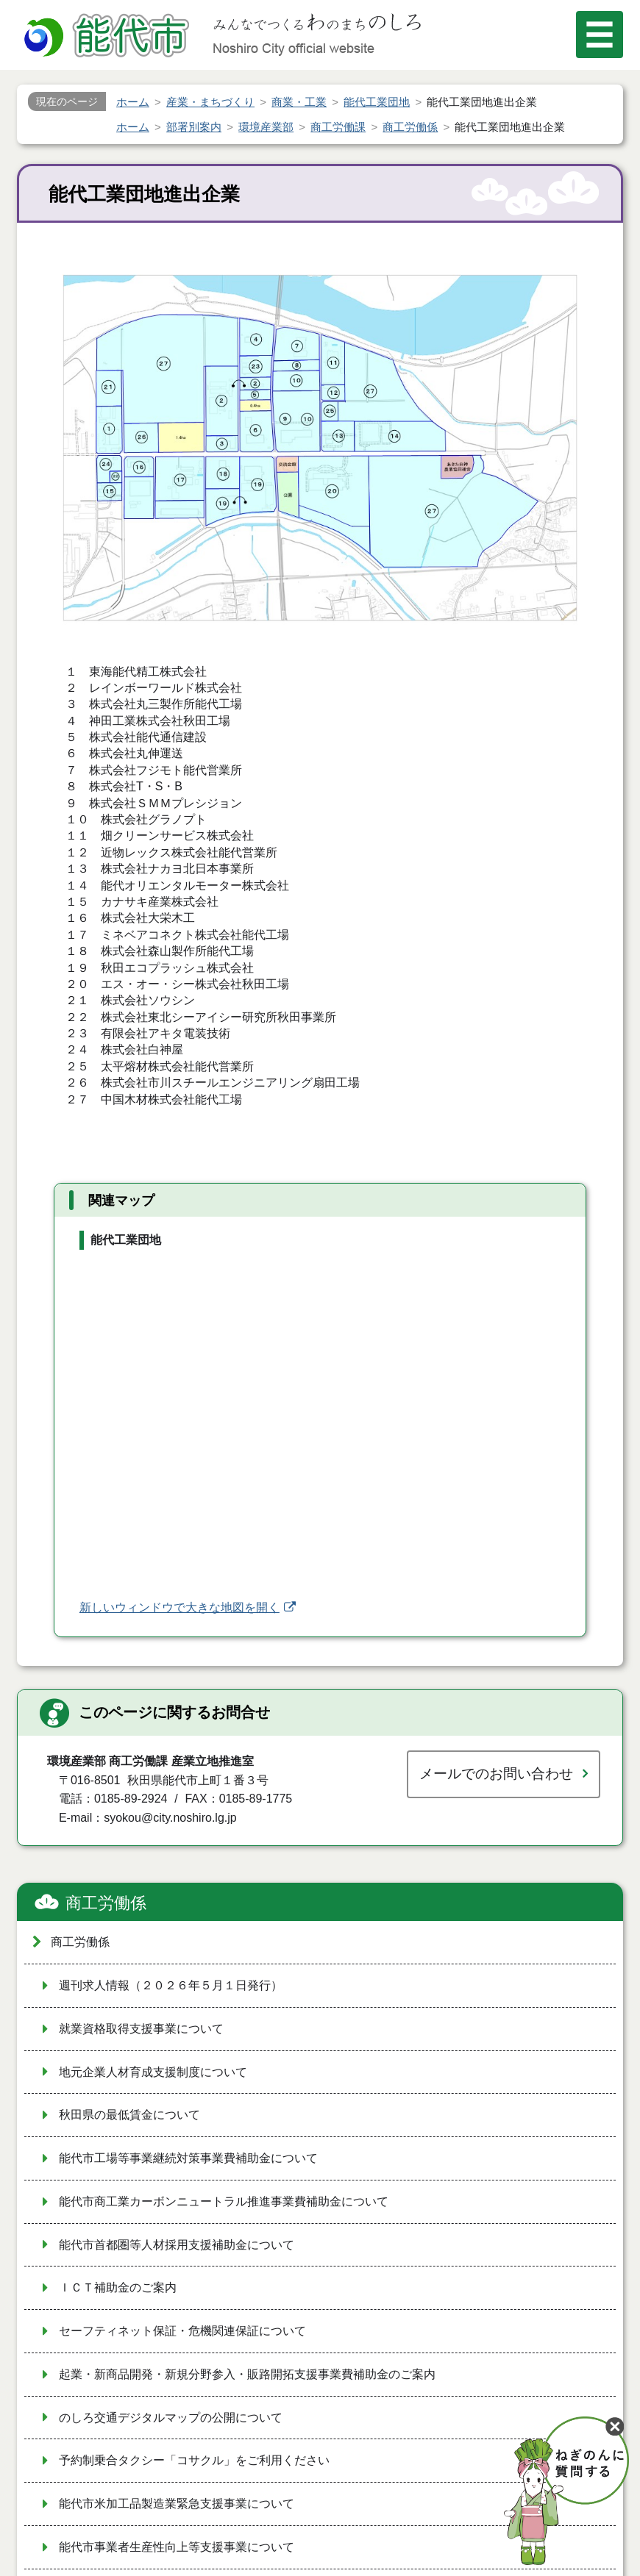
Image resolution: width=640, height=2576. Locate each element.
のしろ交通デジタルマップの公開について (170, 2417)
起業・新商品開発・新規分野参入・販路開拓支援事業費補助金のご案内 (247, 2374)
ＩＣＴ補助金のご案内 (118, 2287)
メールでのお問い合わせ (496, 1773)
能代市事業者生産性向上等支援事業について (176, 2547)
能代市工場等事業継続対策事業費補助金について (188, 2158)
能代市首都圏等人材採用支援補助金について (176, 2245)
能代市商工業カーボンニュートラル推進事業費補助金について (223, 2201)
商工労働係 (105, 1903)
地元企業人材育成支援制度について (153, 2072)
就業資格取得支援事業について (141, 2028)
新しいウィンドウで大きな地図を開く (179, 1607)
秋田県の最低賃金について (129, 2114)
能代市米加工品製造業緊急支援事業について (176, 2503)
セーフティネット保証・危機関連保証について (182, 2331)
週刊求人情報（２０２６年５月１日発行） (170, 1985)
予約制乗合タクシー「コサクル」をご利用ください (194, 2460)
